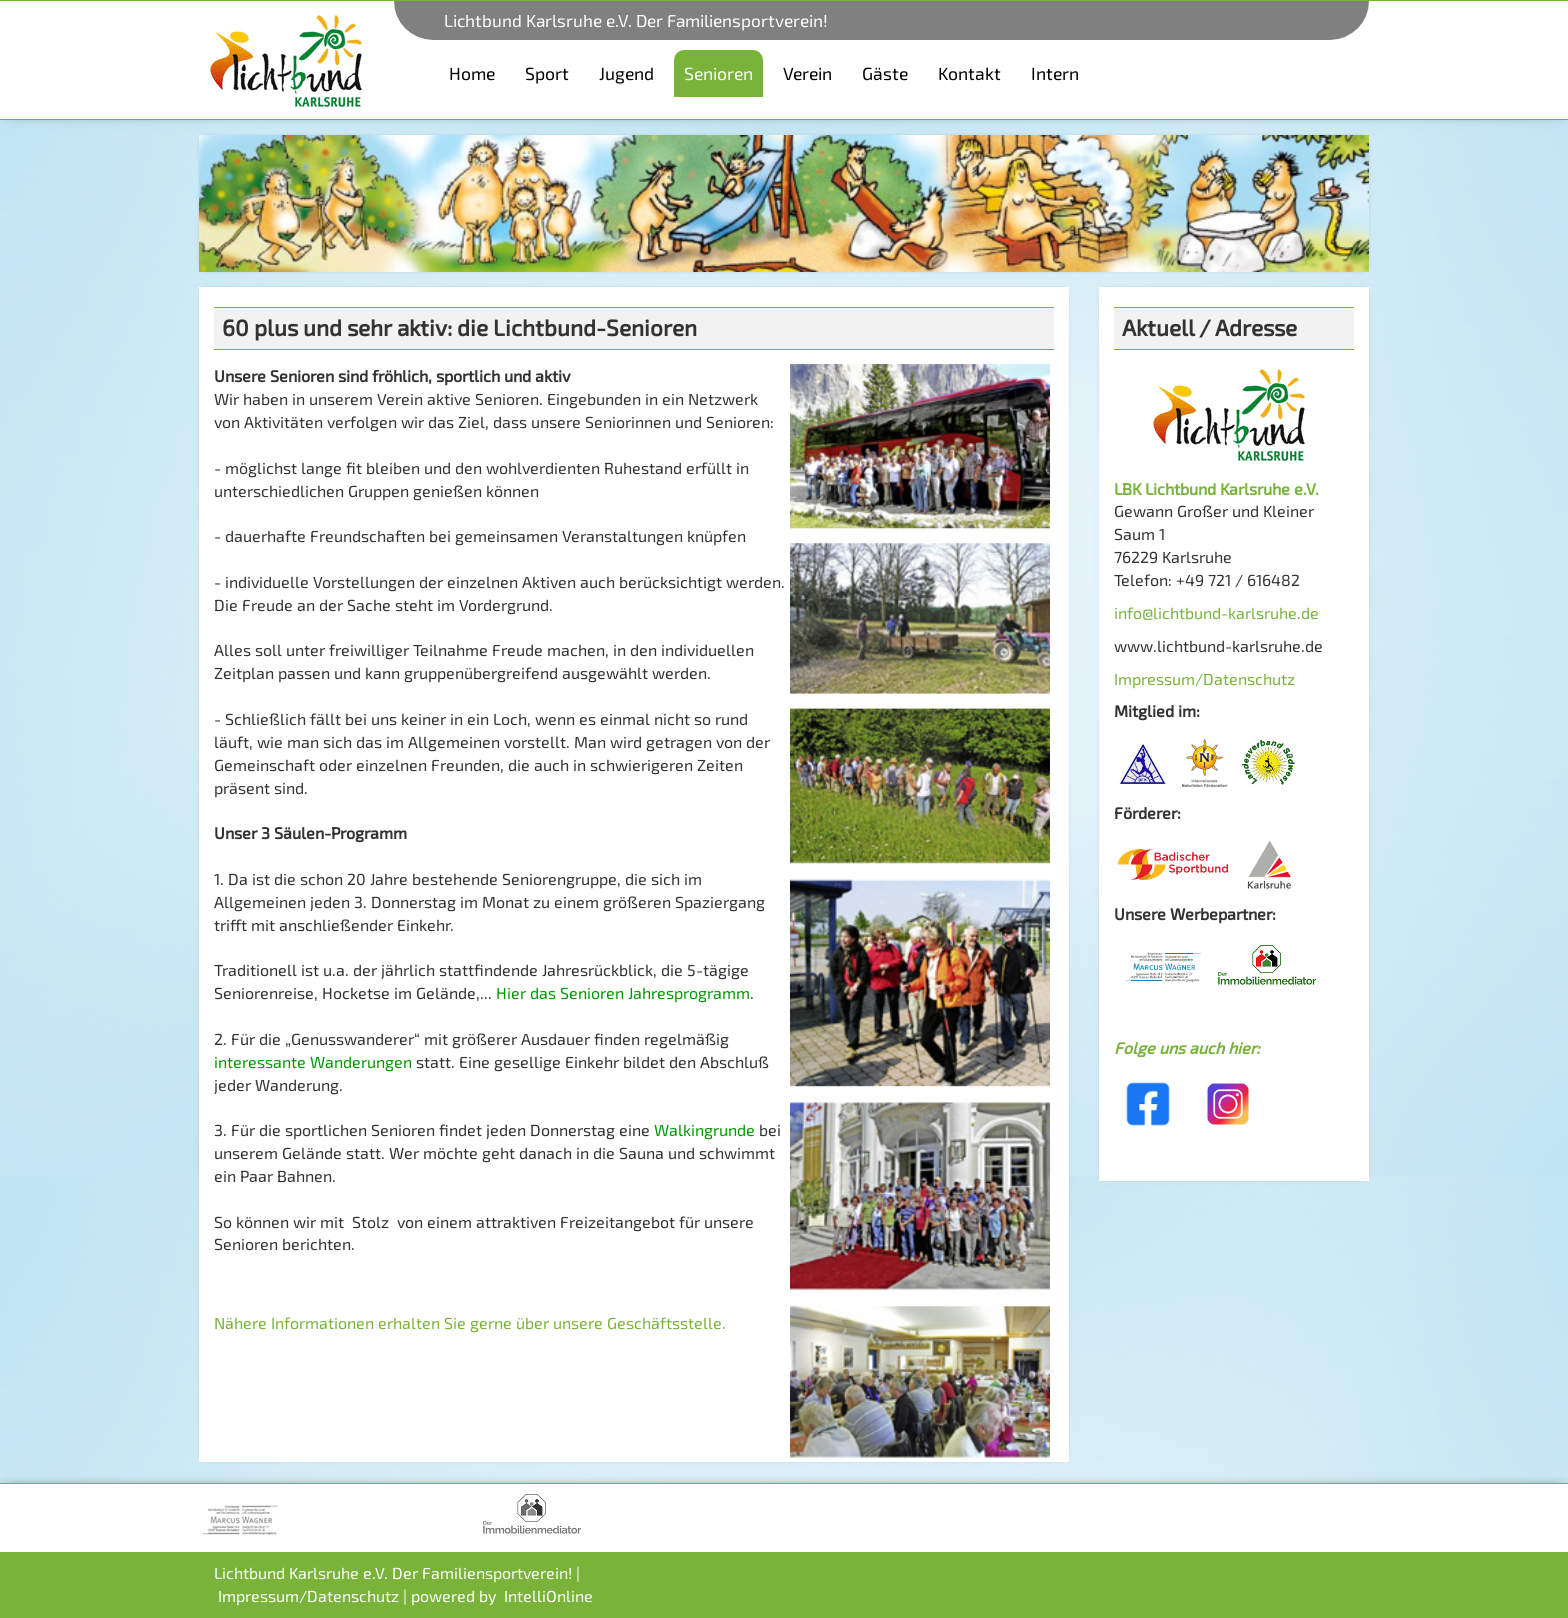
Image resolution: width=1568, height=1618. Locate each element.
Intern (1055, 73)
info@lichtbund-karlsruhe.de (1216, 612)
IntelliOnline (548, 1595)
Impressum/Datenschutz (1204, 678)
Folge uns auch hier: (1187, 1047)
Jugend (626, 73)
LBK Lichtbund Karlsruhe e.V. (1216, 488)
